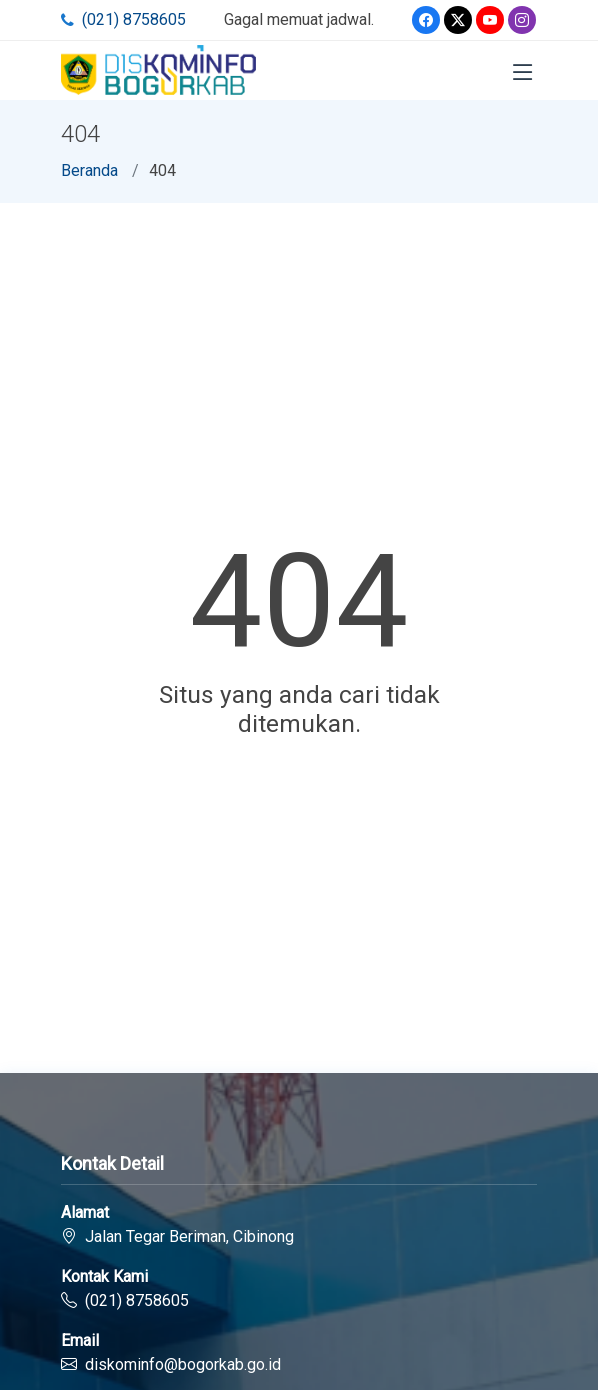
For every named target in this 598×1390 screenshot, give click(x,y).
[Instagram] (522, 20)
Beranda (89, 170)
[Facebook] (426, 20)
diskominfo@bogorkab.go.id (183, 1364)
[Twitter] (458, 20)
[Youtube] (490, 20)
